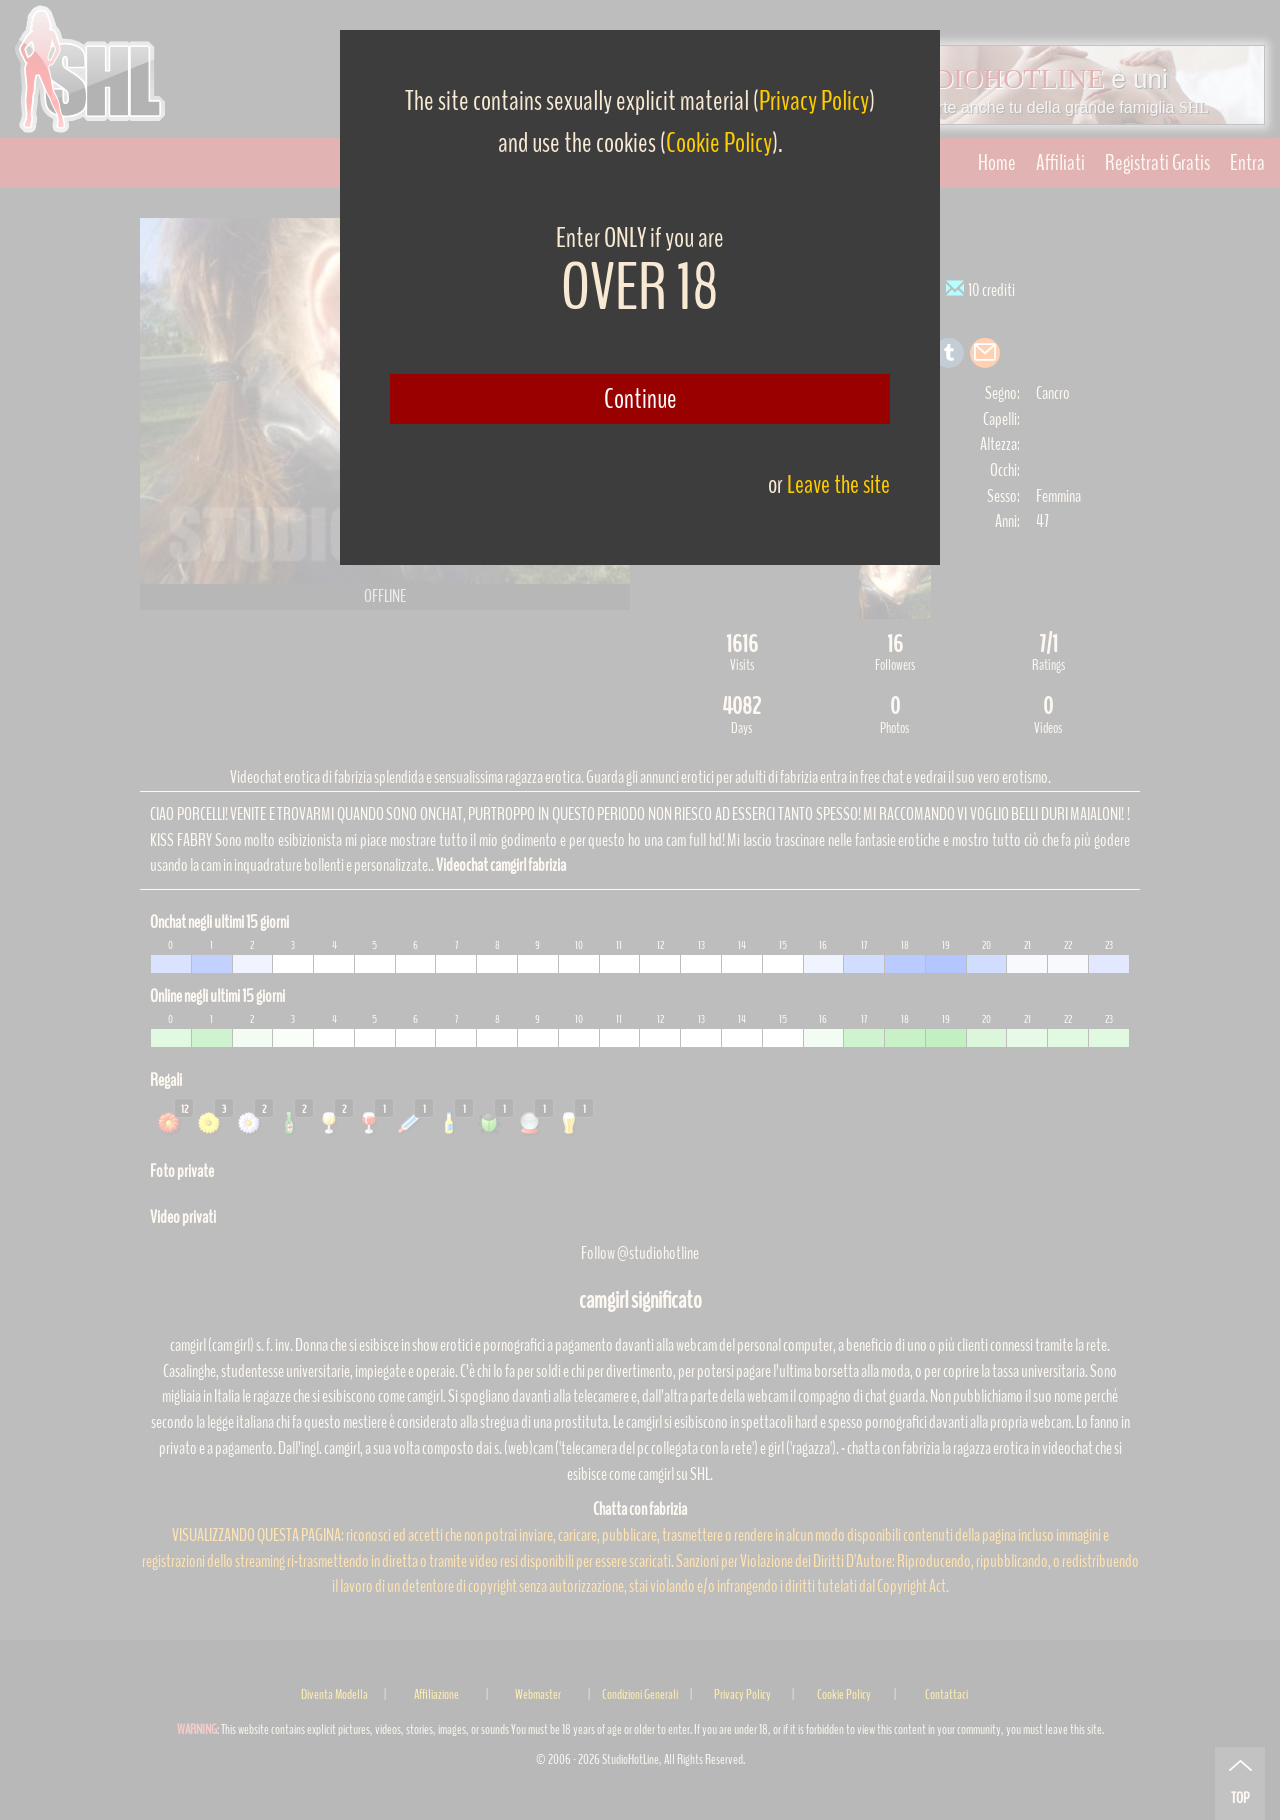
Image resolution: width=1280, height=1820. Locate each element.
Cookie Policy (719, 143)
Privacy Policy (814, 101)
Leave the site (838, 484)
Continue (640, 399)
